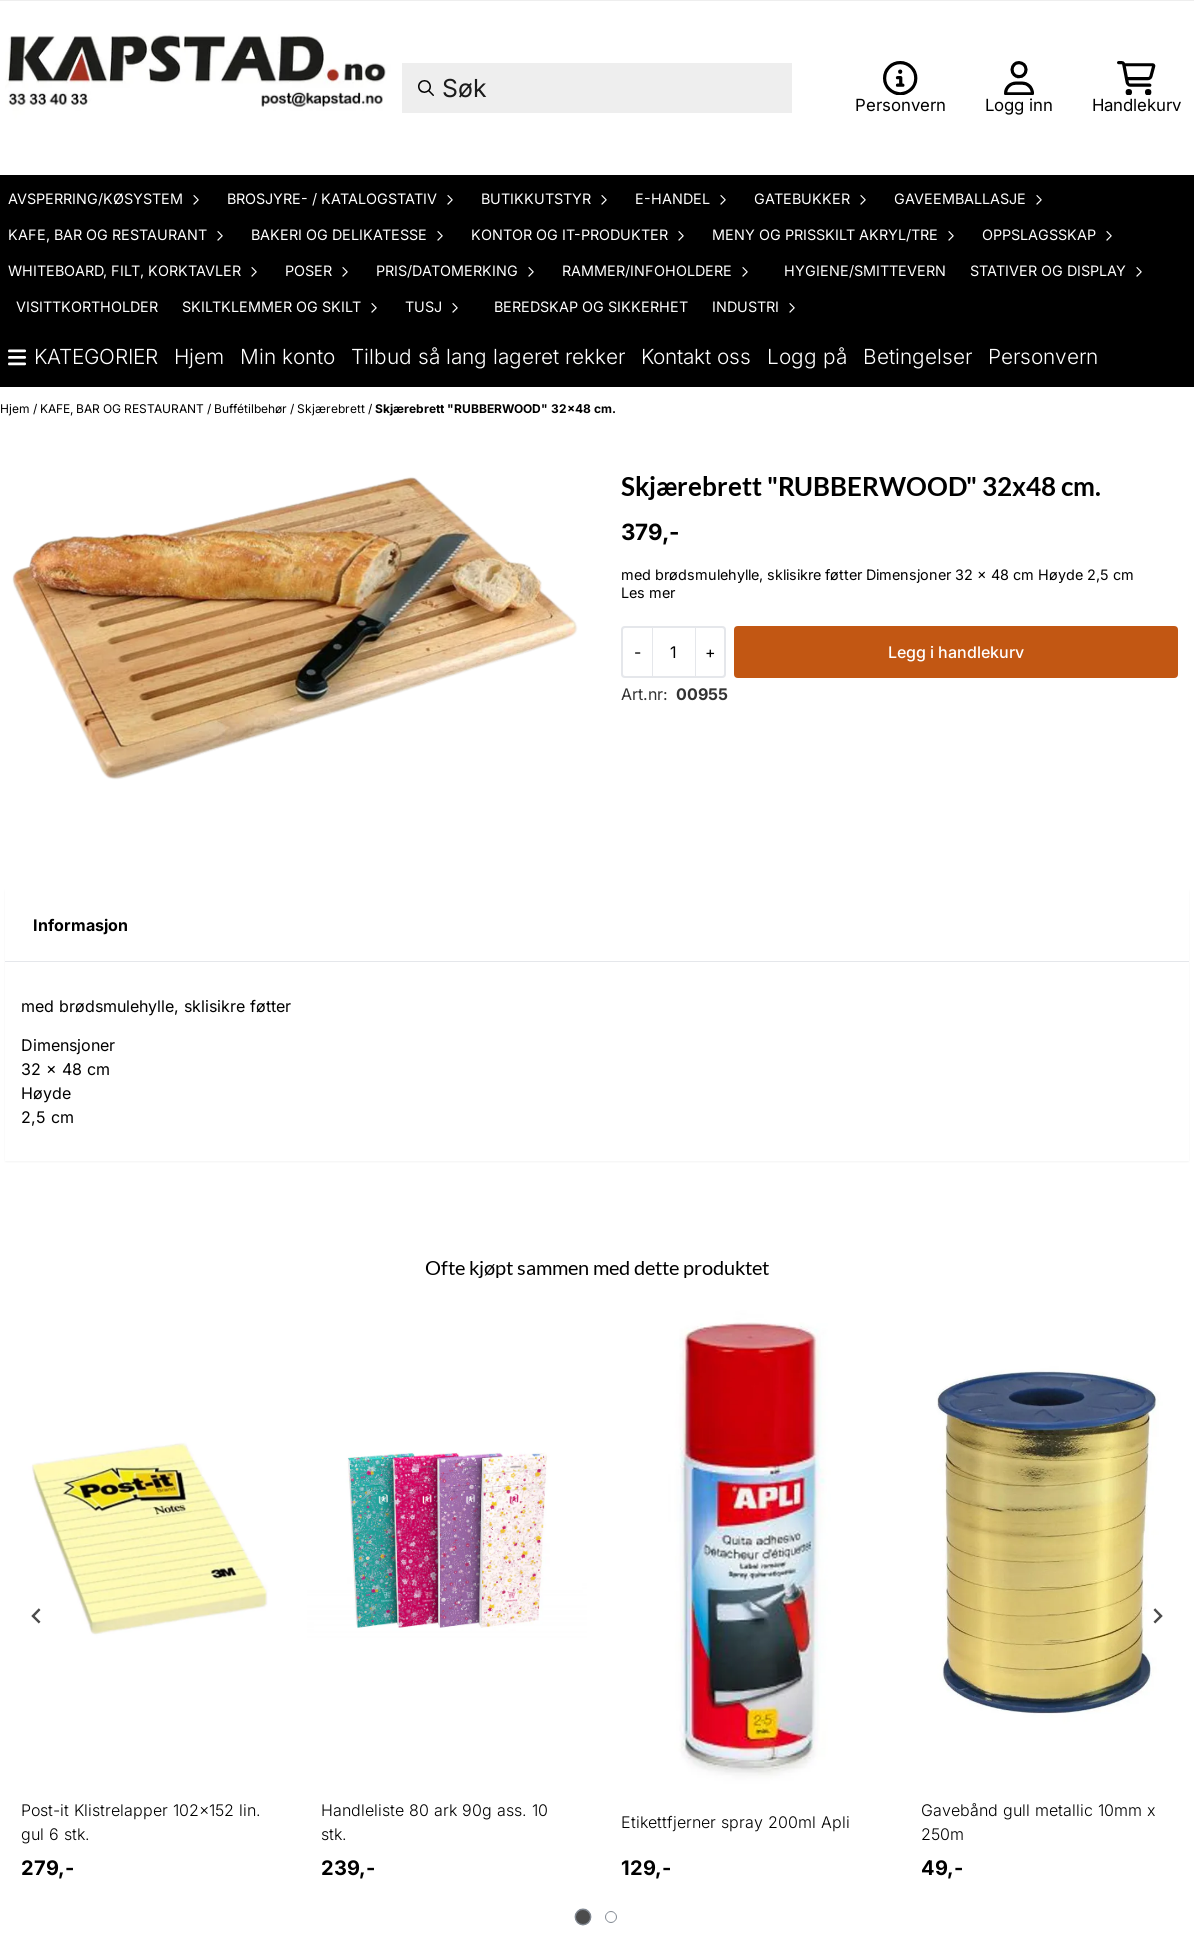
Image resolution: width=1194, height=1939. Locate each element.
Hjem (199, 356)
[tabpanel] (147, 1608)
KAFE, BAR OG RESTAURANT (123, 408)
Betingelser (917, 356)
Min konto (287, 356)
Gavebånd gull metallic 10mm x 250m (1038, 1822)
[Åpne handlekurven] (1136, 88)
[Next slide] (1157, 1616)
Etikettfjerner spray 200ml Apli (735, 1822)
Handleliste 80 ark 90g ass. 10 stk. (434, 1822)
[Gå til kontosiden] (900, 88)
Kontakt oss (696, 356)
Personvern (1043, 356)
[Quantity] (673, 652)
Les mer (648, 592)
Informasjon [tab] (80, 925)
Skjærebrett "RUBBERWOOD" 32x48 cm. (495, 408)
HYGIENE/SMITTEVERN (865, 270)
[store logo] (199, 88)
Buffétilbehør (252, 408)
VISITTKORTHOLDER (87, 306)
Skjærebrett (332, 408)
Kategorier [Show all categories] (83, 356)
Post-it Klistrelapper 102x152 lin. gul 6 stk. (141, 1822)
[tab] (583, 1917)
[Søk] (596, 88)
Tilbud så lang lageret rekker (488, 356)
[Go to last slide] (37, 1616)
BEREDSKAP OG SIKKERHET (591, 306)
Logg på (807, 356)
